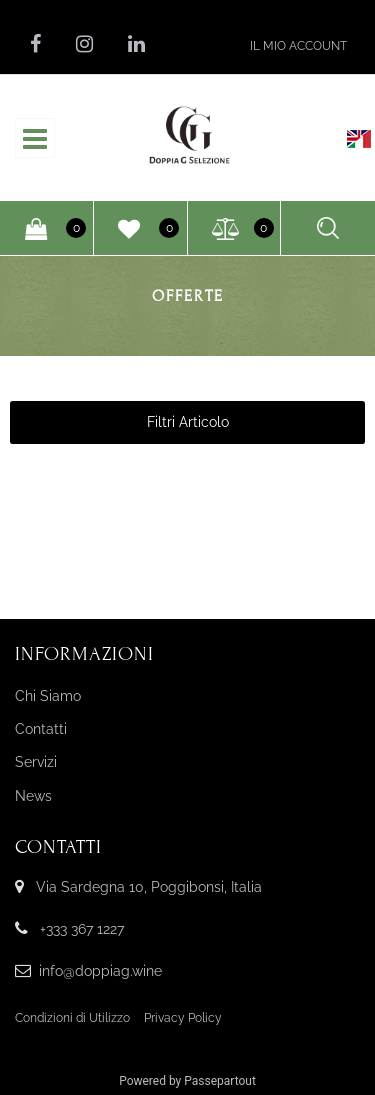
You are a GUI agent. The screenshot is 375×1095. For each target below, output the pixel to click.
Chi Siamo (48, 696)
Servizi (36, 762)
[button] (298, 45)
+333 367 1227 (82, 929)
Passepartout (220, 1081)
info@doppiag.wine (100, 971)
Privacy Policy (183, 1018)
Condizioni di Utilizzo (72, 1018)
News (33, 796)
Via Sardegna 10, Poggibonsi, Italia (149, 887)
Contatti (41, 729)
